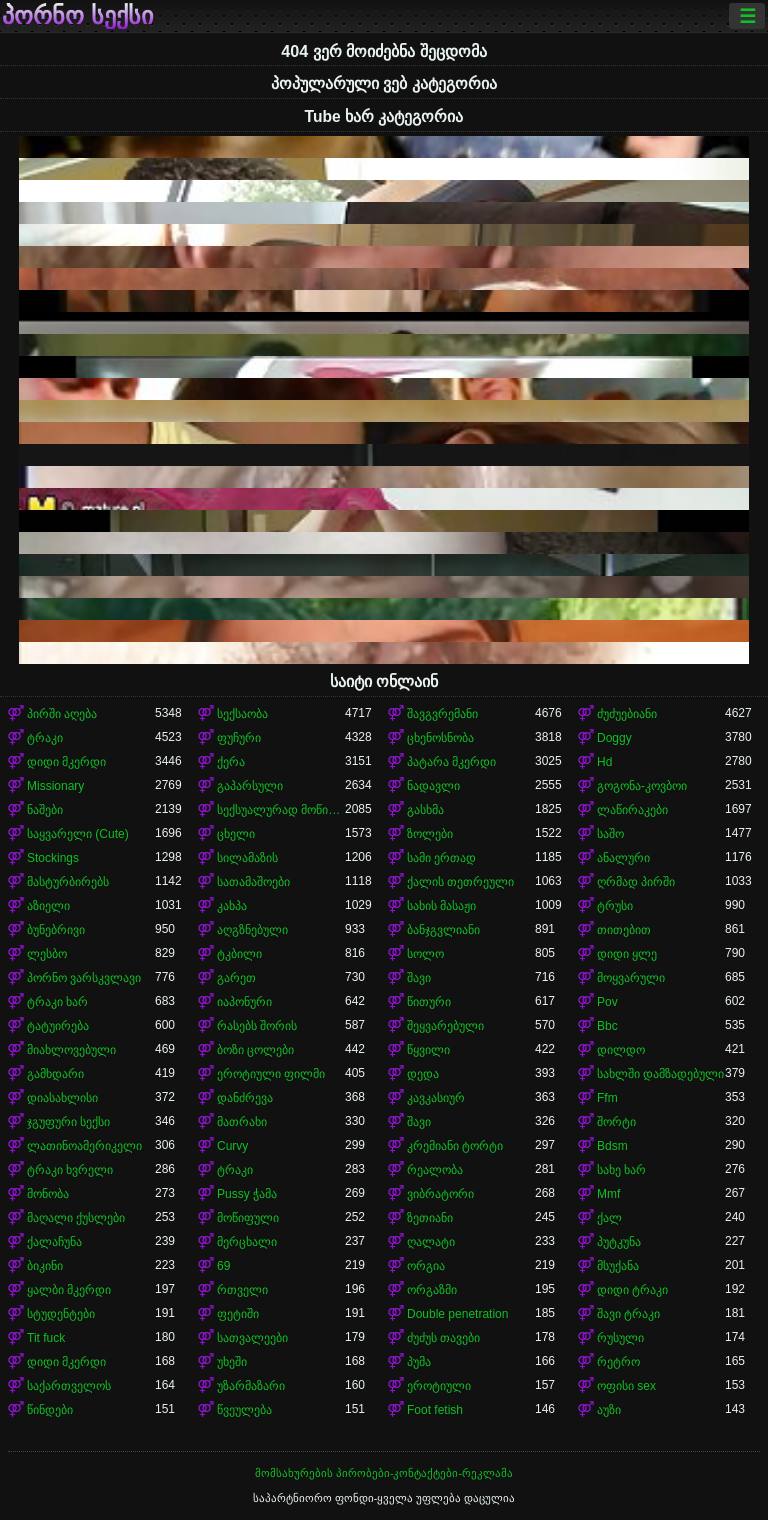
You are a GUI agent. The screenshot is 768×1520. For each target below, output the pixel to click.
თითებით (624, 930)
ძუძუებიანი (627, 714)
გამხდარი (55, 1074)
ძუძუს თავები (443, 1338)
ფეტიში (238, 1314)
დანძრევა (245, 1098)
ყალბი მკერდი (69, 1290)
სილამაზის (247, 858)
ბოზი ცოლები (255, 1050)
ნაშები (45, 810)
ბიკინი (45, 1266)
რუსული (620, 1338)
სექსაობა (242, 714)
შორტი (616, 1122)
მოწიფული (248, 1218)
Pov (607, 1002)
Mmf (608, 1194)
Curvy (232, 1146)
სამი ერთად (441, 858)
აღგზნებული (252, 930)
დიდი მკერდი (66, 762)
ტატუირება (58, 1026)
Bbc (607, 1026)
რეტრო (618, 1362)
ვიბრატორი (440, 1194)
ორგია (426, 1266)
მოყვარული (631, 978)
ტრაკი (45, 738)
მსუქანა (618, 1266)
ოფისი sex (626, 1386)
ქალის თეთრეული (460, 882)
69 (223, 1266)
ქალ (609, 1218)
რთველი (242, 1290)
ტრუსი (615, 906)
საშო (610, 834)
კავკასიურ (436, 1098)
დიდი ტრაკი (632, 1290)
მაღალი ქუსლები (76, 1218)
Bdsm (612, 1146)
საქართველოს (69, 1386)
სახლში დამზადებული (660, 1074)
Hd (604, 762)
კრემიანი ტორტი (455, 1146)
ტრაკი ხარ (57, 1002)
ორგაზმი (432, 1290)
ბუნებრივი (56, 930)
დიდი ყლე (627, 954)
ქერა (231, 762)
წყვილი (428, 1050)
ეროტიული (439, 1386)
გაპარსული (250, 786)
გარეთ (236, 978)
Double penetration (457, 1314)
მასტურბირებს (68, 882)
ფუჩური (239, 738)
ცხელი (236, 834)
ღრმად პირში (636, 882)
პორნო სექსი (77, 16)
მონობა (48, 1194)
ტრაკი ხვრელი (70, 1170)
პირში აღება (62, 714)
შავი (419, 978)
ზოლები (430, 834)
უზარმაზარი (251, 1386)
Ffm (607, 1098)
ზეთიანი (430, 1218)
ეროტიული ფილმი (271, 1074)
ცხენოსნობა (440, 738)
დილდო (621, 1050)
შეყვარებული (445, 1026)
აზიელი (48, 906)
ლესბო (47, 954)
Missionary (55, 786)
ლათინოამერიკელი (84, 1146)
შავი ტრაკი (628, 1314)
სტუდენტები (61, 1314)
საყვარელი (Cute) (78, 834)
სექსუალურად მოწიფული (281, 810)
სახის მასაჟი (441, 906)
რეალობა (435, 1170)
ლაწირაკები (632, 810)
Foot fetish (435, 1410)
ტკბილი (239, 954)
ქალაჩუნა (54, 1242)
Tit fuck (46, 1338)
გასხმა (425, 810)
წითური (429, 1002)
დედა (423, 1074)
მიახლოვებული (71, 1050)
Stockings (53, 858)
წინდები (50, 1410)
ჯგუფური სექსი (68, 1122)
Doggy (614, 738)
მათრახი (242, 1122)
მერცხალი (247, 1242)
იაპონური (244, 1002)
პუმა (419, 1362)
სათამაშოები (253, 882)
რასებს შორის (257, 1026)
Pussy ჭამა (247, 1194)
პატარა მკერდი (451, 762)
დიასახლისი (62, 1098)
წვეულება (244, 1410)
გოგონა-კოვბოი (642, 786)
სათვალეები (252, 1338)
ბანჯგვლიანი (443, 930)
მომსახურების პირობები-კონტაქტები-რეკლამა (384, 1473)
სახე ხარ (621, 1170)
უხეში (232, 1362)
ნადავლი (433, 786)
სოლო (425, 954)
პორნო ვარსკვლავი (84, 978)
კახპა (232, 906)
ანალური (623, 858)
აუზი (609, 1410)
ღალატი (431, 1242)
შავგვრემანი (442, 714)
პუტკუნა (619, 1242)
